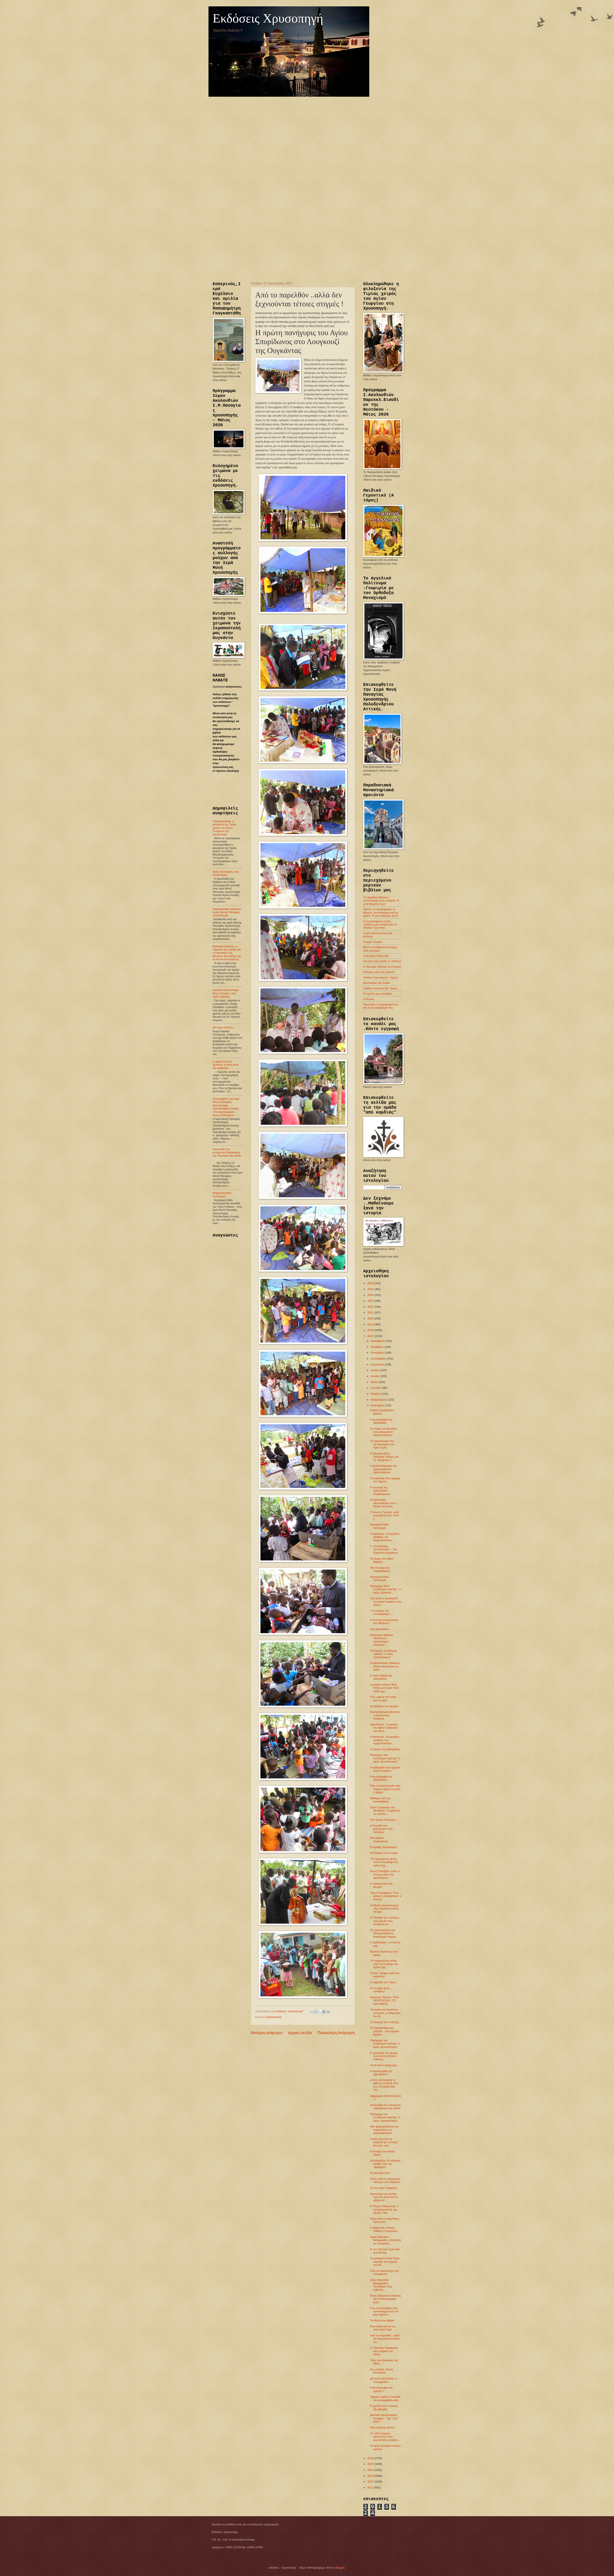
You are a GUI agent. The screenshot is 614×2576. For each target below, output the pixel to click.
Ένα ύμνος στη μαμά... (384, 1819)
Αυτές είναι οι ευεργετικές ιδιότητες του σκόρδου (385, 2180)
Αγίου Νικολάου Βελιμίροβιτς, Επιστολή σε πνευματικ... (385, 2240)
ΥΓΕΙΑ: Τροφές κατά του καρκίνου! (384, 1975)
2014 (370, 2469)
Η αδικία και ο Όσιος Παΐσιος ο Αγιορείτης (384, 2229)
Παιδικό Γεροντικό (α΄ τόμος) (380, 977)
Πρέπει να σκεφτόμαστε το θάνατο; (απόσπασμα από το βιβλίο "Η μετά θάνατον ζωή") (381, 912)
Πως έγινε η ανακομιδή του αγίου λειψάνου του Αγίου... (385, 1601)
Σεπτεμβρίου (379, 1358)
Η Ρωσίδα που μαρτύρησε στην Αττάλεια (381, 1829)
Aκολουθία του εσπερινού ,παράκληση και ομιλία (385, 2106)
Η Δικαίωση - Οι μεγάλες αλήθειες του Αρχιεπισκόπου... (385, 1537)
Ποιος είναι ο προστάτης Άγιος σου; (384, 2220)
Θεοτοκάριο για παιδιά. (377, 982)
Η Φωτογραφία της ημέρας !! (381, 2389)
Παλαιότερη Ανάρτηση (336, 2033)
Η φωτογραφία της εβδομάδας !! (381, 2072)
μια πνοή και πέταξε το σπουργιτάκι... (383, 2380)
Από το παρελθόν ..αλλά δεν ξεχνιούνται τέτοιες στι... (385, 2339)
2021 (370, 1312)
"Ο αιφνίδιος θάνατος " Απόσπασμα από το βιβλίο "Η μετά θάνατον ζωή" (381, 901)
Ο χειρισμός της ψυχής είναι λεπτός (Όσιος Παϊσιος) (384, 2056)
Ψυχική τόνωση (372, 941)
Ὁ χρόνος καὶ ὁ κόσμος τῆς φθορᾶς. (384, 2407)
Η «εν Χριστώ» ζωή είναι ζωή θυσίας (385, 2251)
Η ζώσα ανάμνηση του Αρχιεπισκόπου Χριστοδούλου (383, 1469)
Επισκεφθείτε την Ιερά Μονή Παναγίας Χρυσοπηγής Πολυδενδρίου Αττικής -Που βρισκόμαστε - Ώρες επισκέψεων (226, 1107)
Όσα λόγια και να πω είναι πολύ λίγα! (382, 2328)
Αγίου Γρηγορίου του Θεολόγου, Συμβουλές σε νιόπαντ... (385, 1810)
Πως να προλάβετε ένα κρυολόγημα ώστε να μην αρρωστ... (384, 2311)
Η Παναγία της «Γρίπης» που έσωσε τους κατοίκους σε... (385, 1921)
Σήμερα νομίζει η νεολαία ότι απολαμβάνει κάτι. (385, 2398)
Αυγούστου (378, 1364)
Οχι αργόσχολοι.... (381, 1629)
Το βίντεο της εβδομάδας (385, 1749)
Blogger (340, 2567)
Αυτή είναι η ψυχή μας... (384, 2065)
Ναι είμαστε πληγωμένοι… (380, 1839)
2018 (370, 1330)
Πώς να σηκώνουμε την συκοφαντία (384, 2272)
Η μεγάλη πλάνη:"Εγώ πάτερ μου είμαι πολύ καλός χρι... (384, 1688)
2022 (370, 1306)
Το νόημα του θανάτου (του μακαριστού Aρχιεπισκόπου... (383, 1432)
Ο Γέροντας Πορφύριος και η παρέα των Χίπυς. (384, 2351)
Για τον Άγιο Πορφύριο (383, 2187)
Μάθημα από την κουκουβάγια (380, 1800)
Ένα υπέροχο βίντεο (382, 2427)
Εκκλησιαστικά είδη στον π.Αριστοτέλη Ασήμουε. (385, 1715)
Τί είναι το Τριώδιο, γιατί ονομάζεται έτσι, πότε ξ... (384, 1515)
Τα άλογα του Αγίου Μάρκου (381, 1560)
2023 (370, 1300)
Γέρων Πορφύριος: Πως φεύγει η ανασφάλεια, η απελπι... (385, 1896)
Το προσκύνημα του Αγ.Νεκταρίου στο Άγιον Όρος (382, 1444)
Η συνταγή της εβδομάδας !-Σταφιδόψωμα (380, 1491)
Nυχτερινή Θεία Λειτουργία (379, 1526)
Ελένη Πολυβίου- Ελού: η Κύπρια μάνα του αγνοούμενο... (385, 1874)
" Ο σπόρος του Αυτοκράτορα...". (381, 1612)
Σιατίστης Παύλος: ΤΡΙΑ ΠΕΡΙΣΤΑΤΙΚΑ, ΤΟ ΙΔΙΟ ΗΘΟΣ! (384, 2000)
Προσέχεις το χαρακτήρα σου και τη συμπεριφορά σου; (381, 1006)
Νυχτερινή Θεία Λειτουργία (222, 1194)
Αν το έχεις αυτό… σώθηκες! (381, 1990)
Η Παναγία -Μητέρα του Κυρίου (382, 966)
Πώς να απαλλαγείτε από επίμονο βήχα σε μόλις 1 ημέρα (385, 1789)
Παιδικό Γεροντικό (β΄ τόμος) (380, 988)
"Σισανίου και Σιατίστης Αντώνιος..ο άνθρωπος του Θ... (385, 2013)
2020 (370, 1318)
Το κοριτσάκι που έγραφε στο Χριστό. (385, 1480)
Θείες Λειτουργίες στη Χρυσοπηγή (226, 873)
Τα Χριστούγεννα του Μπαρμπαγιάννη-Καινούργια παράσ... (384, 1933)
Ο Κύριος (369, 999)
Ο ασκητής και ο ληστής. (385, 2022)
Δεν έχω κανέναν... (224, 1027)
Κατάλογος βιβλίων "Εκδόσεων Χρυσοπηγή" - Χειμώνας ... (381, 1639)
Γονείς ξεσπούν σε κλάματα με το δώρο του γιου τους (384, 2142)
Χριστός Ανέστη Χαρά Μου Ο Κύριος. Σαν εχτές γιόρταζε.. (226, 993)
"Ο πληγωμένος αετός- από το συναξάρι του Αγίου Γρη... (384, 1862)
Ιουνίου (375, 1376)
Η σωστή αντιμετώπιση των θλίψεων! (384, 1621)
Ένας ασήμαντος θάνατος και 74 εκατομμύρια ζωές (385, 2299)
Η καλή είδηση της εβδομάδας (381, 1677)
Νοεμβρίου (378, 1346)
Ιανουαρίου (378, 1405)
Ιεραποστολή (273, 2017)
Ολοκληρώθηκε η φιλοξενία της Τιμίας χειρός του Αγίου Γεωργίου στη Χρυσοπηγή (224, 828)
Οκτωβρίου (378, 1352)
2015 (370, 2464)
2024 (370, 1294)
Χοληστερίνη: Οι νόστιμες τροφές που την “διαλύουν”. (385, 2164)
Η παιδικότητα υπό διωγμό (381, 1885)
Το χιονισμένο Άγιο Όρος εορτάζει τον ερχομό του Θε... (385, 2261)
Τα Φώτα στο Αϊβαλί (382, 2320)
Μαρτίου (376, 1393)
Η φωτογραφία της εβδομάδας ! (381, 1778)
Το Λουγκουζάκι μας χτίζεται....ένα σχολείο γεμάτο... (384, 2031)
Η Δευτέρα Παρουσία (376, 955)
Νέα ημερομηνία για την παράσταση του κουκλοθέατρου (384, 2130)
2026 (370, 1283)
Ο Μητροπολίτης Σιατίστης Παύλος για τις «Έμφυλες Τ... (384, 1457)
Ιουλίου (375, 1370)
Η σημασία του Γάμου (383, 1982)
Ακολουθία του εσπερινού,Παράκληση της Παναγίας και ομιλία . (227, 1154)
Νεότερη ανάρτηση (267, 2033)
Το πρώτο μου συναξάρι (377, 993)
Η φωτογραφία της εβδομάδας (381, 1421)
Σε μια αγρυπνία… (381, 2172)
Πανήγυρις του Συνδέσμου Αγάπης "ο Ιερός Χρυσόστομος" (385, 1758)
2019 (370, 1324)
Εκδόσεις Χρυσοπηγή (268, 18)
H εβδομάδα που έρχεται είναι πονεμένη (385, 1769)
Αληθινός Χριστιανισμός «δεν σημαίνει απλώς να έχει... (384, 1908)
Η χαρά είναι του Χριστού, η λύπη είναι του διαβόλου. (226, 1065)
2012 (370, 2481)
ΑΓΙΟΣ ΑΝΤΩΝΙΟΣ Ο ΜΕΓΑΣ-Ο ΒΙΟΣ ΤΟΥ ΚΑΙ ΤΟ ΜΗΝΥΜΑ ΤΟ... (384, 2085)
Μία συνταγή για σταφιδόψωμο (380, 1569)
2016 (370, 2458)
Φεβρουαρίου (379, 1399)
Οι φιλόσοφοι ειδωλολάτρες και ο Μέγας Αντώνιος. (383, 1503)
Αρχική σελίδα (300, 2033)
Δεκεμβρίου (378, 1340)
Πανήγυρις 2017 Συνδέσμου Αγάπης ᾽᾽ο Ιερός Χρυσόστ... (385, 1589)
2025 (370, 1289)
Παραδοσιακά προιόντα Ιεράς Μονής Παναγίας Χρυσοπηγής (227, 912)
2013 (370, 2475)
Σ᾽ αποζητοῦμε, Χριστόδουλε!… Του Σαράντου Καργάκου (384, 1549)
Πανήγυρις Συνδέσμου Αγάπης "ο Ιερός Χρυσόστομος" (383, 1654)
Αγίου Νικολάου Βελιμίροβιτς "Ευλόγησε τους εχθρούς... (381, 2284)
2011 (370, 2487)
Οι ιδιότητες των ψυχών (384, 1706)
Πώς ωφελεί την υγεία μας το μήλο (383, 1698)
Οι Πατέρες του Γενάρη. (384, 1853)
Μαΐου (375, 1382)
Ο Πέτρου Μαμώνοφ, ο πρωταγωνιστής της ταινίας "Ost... (384, 2209)
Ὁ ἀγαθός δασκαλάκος (383, 1847)
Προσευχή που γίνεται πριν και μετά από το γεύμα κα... (384, 2197)
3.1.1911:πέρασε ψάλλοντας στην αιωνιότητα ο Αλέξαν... (385, 2437)
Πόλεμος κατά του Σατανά (378, 972)
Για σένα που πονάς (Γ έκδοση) (382, 961)
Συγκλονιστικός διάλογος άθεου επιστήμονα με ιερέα (385, 1666)
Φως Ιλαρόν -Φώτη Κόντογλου (381, 2371)
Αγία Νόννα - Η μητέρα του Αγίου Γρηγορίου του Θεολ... (384, 1728)
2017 (370, 1336)
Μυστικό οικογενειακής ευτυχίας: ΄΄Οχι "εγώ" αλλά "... (384, 2418)
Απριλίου (376, 1387)
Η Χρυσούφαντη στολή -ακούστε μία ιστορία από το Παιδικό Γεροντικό (380, 924)
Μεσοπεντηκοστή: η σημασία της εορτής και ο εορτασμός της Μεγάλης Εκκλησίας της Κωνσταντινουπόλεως (227, 953)
